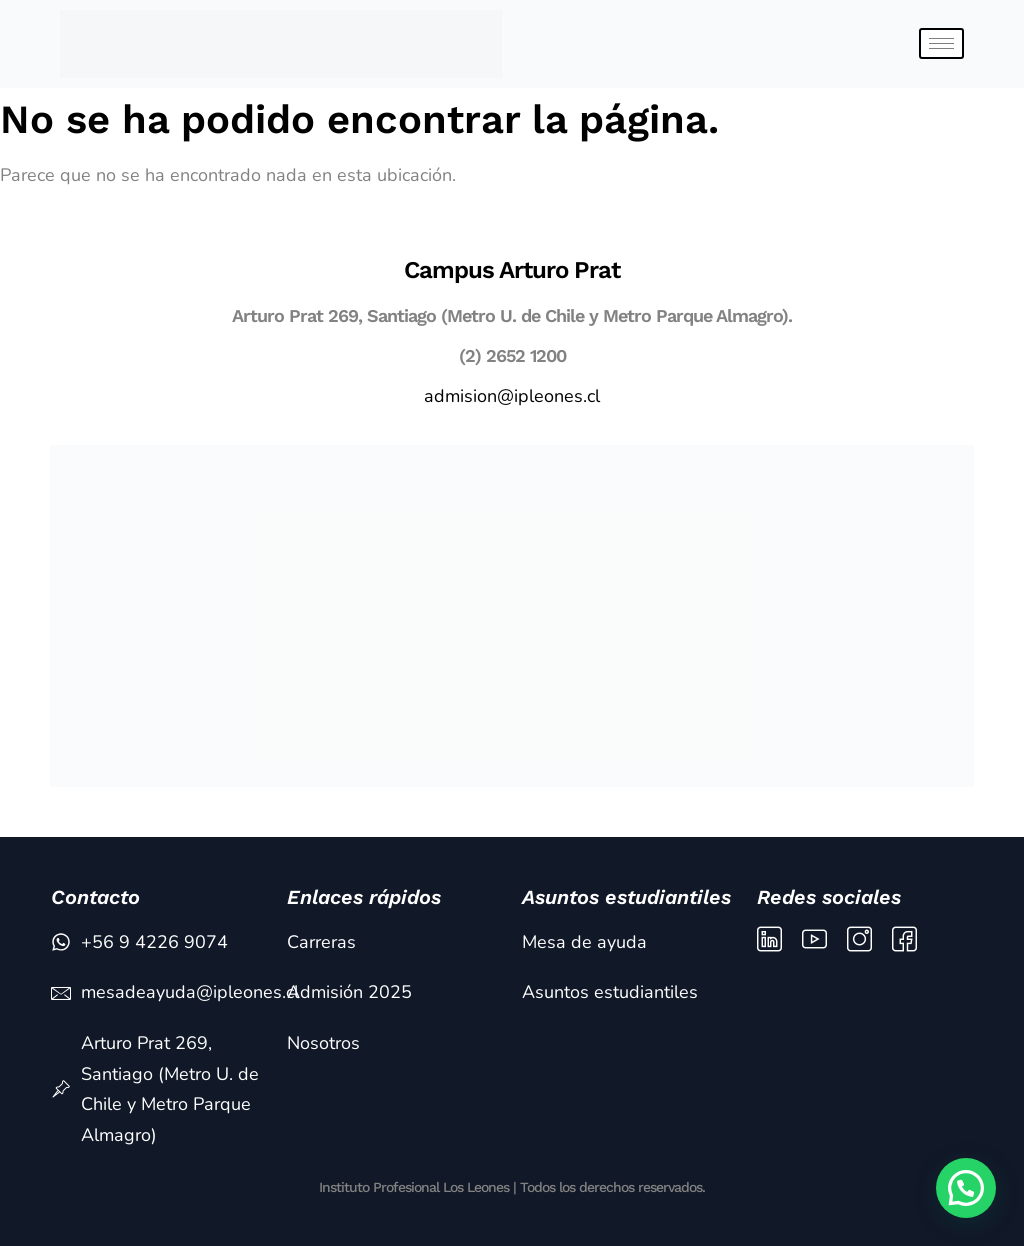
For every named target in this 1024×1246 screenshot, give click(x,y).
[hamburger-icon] (941, 43)
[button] (966, 1188)
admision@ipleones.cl (512, 396)
